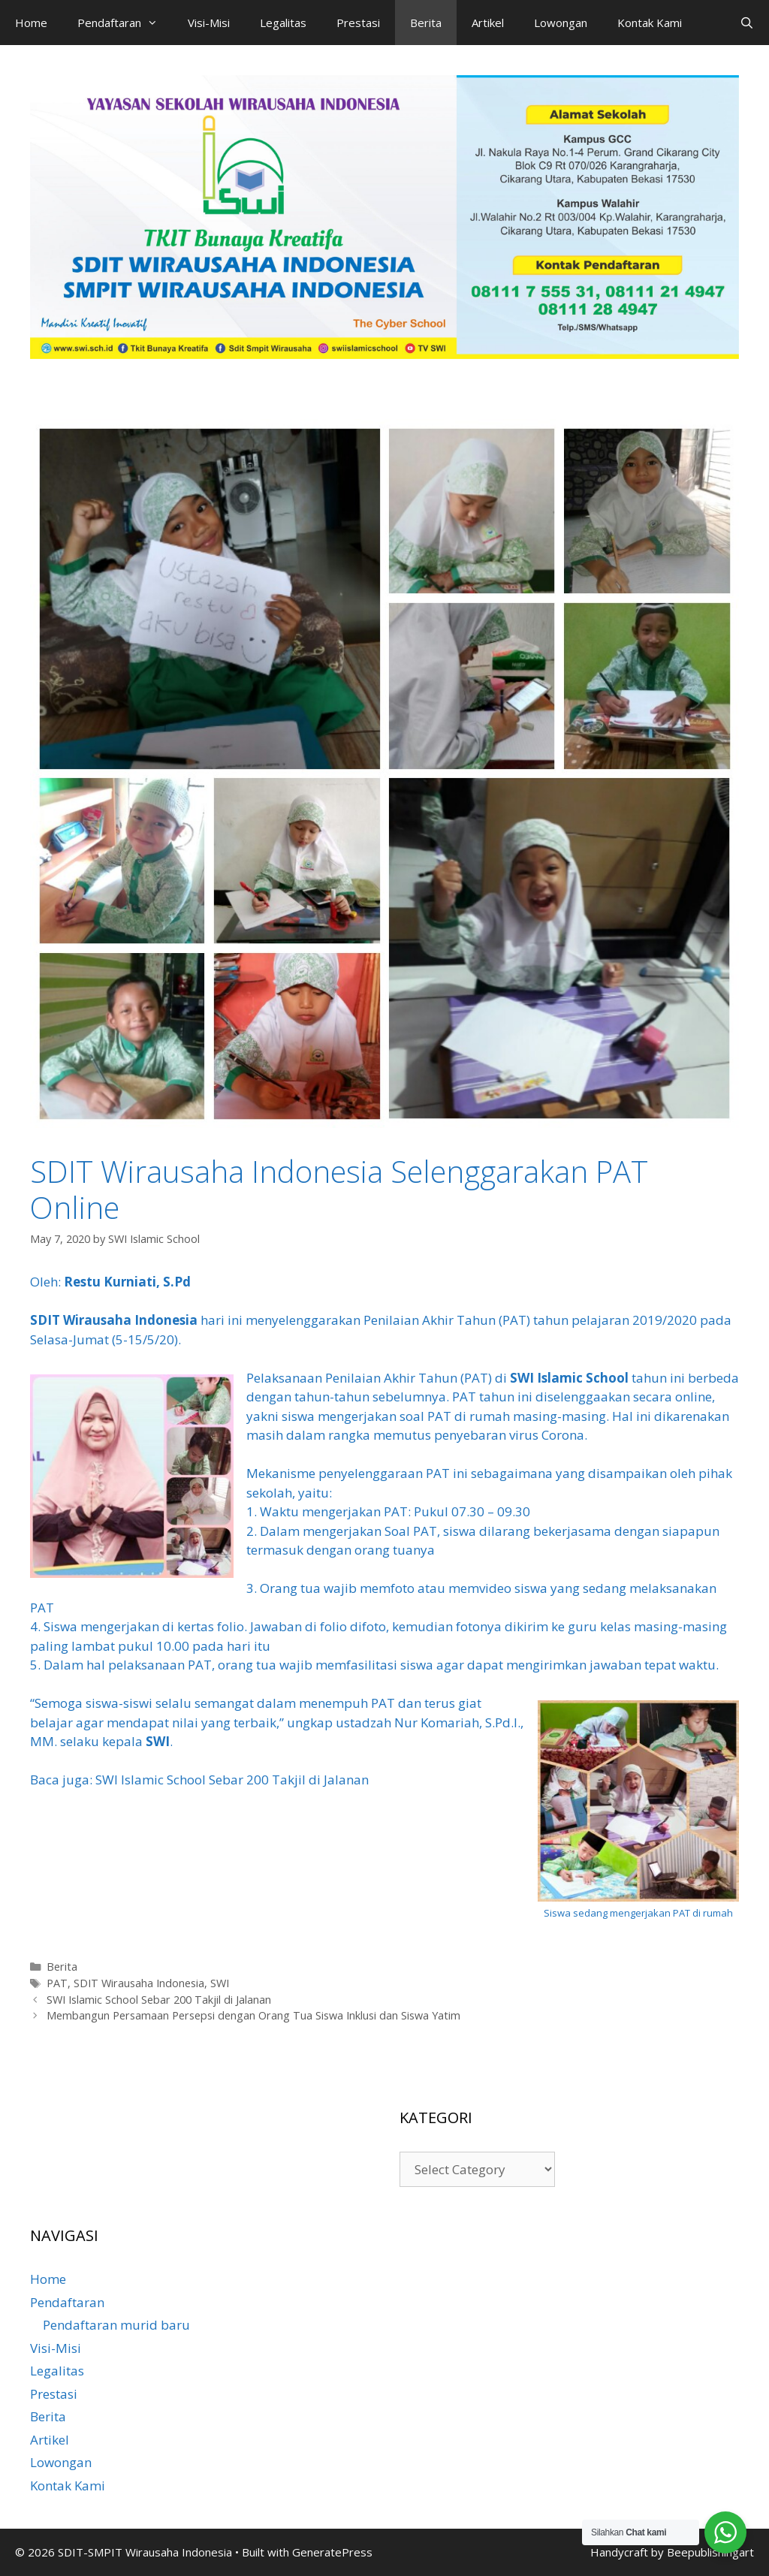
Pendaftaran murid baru (116, 2324)
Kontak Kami (649, 22)
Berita (426, 22)
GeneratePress (332, 2551)
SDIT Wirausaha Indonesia (114, 1320)
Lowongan (560, 22)
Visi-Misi (209, 22)
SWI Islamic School (569, 1377)
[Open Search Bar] (747, 22)
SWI (158, 1741)
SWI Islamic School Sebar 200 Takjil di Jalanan (232, 1779)
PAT (57, 1983)
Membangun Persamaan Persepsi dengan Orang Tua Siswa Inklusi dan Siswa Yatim (253, 2015)
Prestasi (358, 22)
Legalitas (283, 22)
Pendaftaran (125, 22)
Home (31, 22)
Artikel (488, 22)
